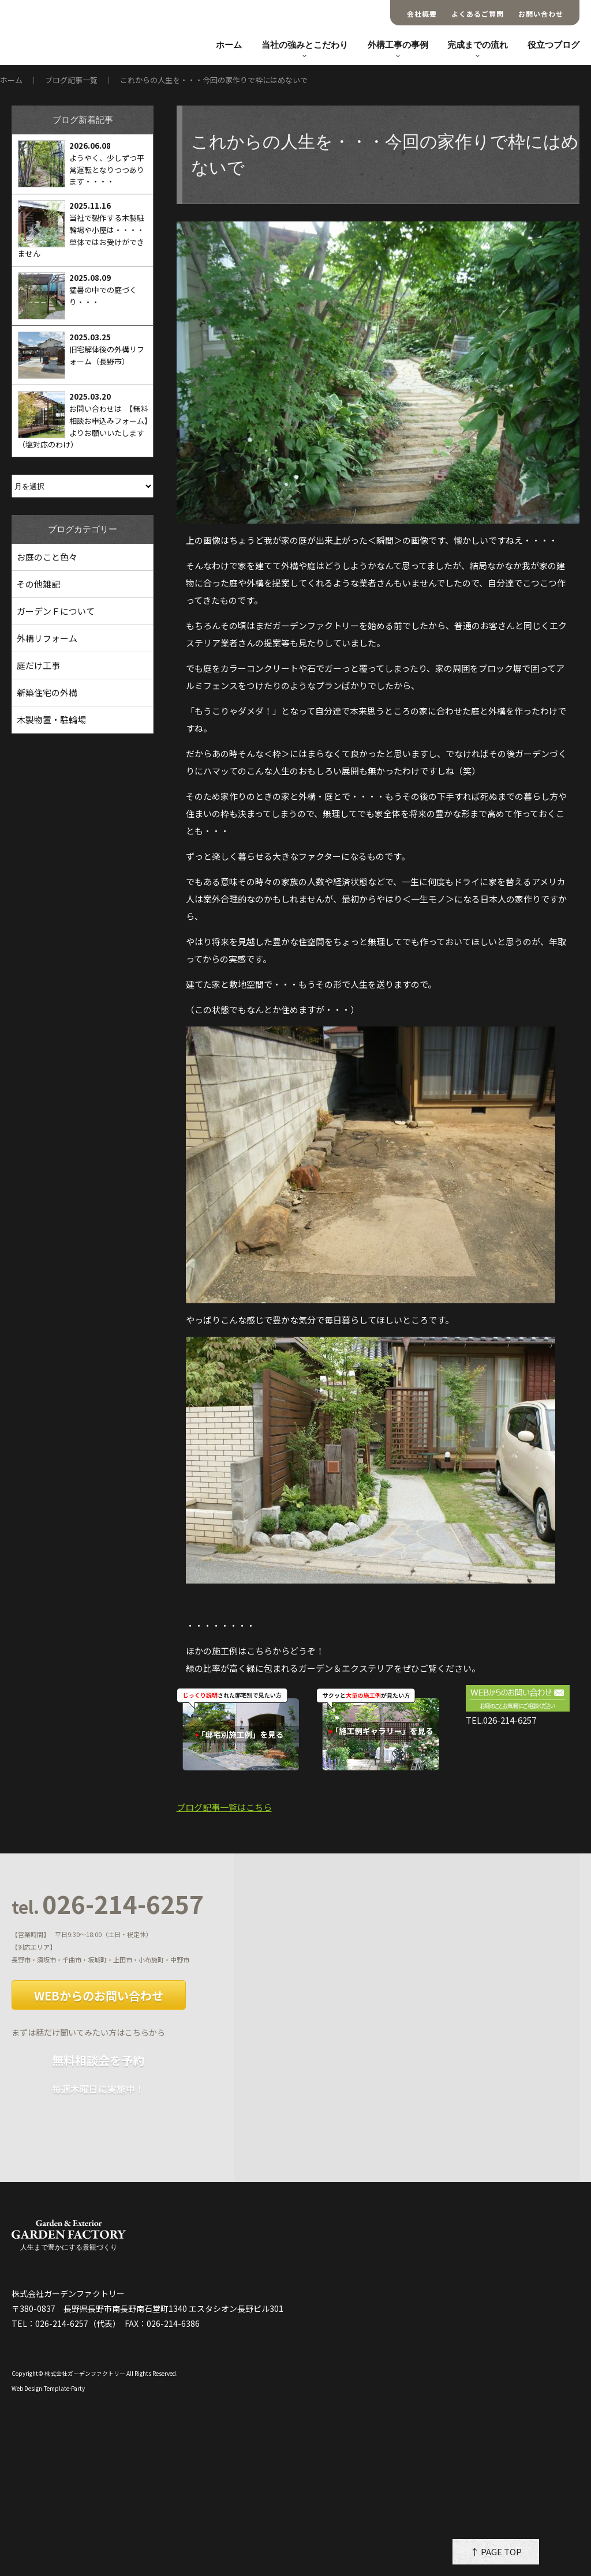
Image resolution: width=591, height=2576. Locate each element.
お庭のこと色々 (47, 557)
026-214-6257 (108, 1905)
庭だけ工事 (38, 665)
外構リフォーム (47, 638)
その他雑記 (38, 584)
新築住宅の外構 (47, 692)
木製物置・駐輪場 (51, 719)
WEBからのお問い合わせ (98, 1995)
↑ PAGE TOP (496, 2551)
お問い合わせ (540, 13)
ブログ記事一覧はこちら (224, 1807)
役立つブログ (553, 45)
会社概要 (422, 13)
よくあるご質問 (477, 13)
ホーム (229, 45)
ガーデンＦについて (56, 611)
